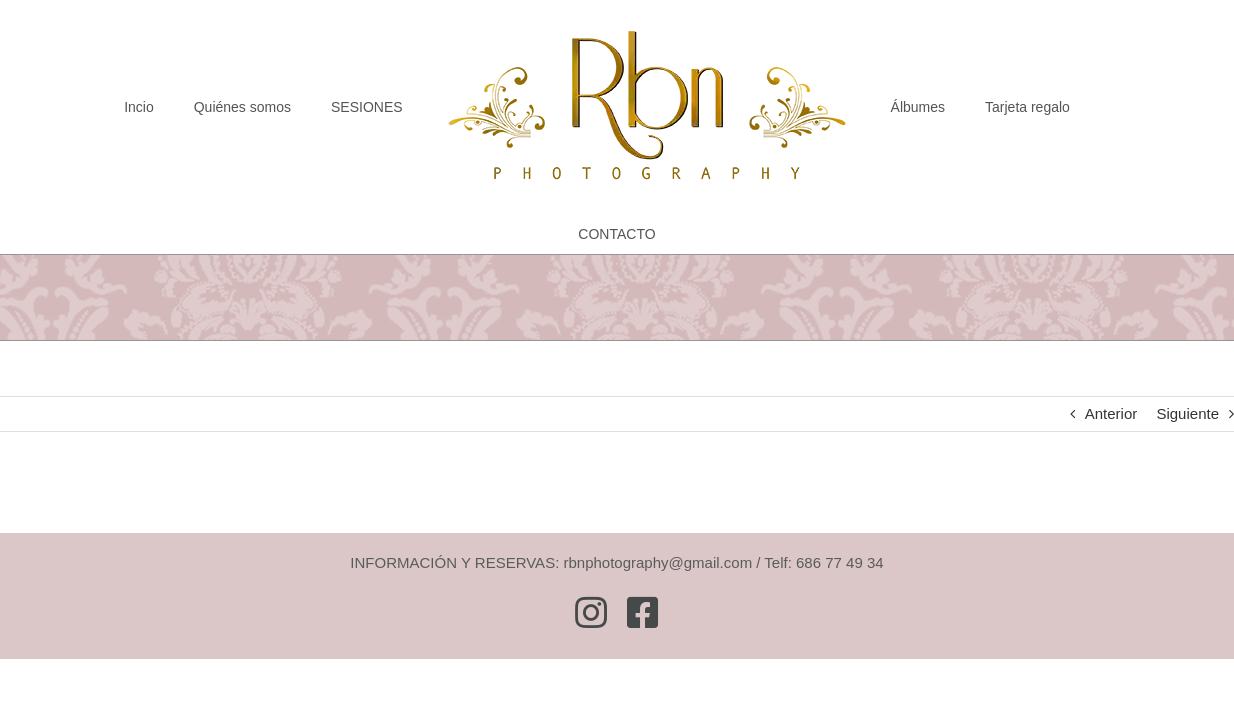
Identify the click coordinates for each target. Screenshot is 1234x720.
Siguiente (1187, 413)
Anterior (1111, 413)
